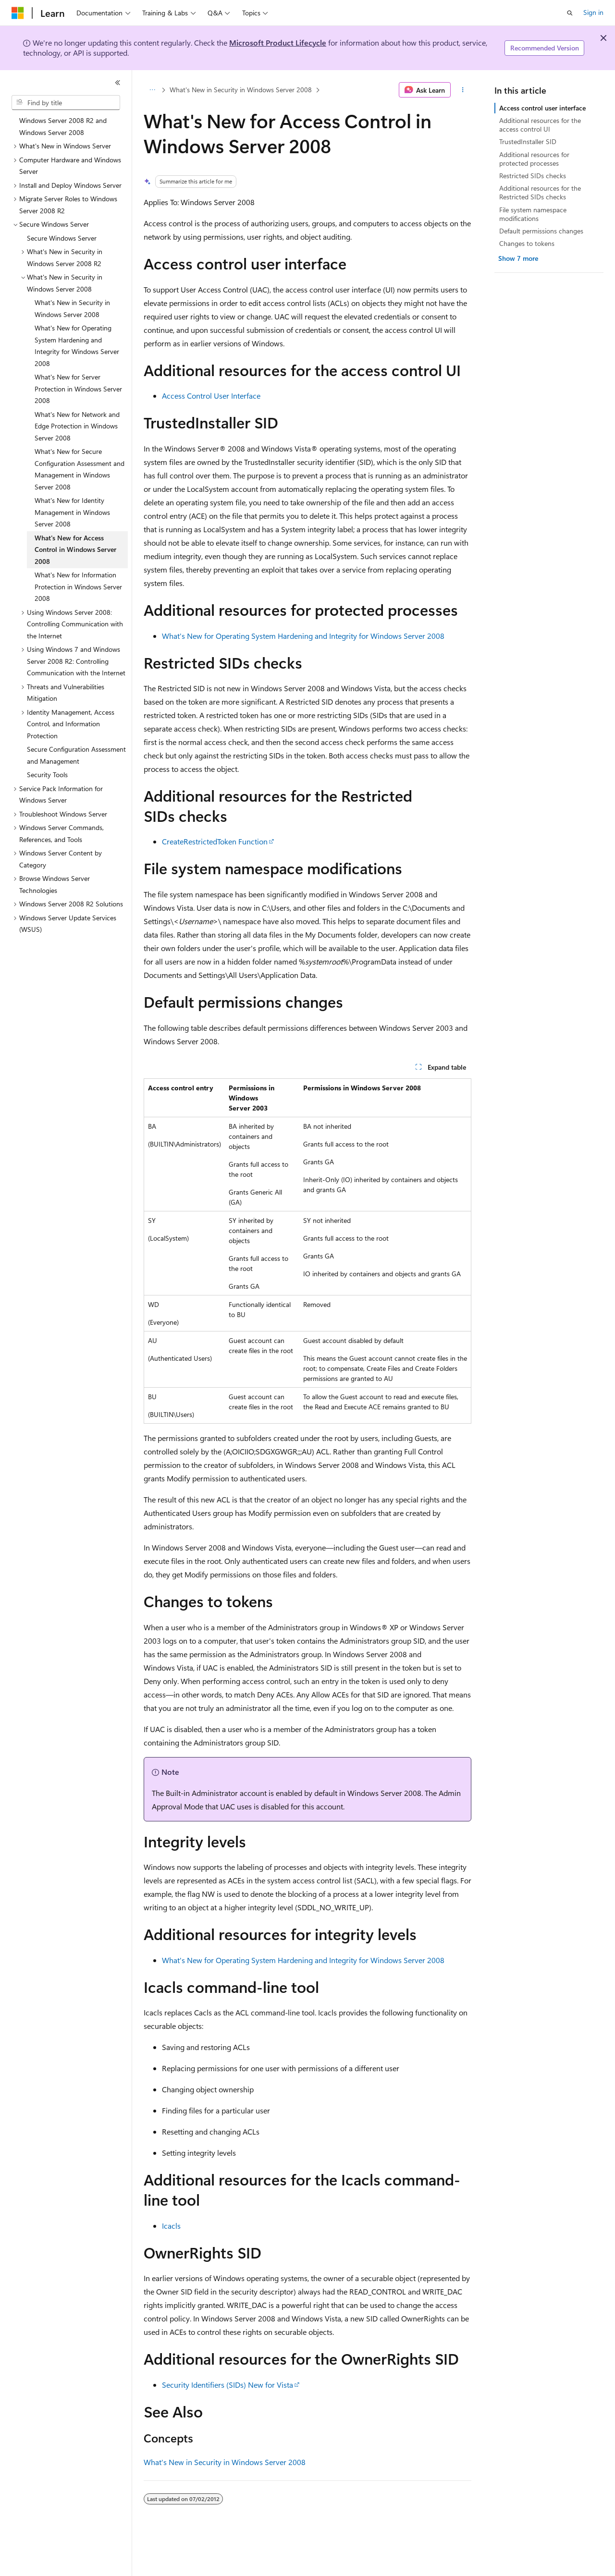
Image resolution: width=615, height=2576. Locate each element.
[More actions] (463, 90)
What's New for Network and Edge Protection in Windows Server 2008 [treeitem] (77, 426)
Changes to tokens (526, 243)
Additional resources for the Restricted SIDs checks (540, 192)
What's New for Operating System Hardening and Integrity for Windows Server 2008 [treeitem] (77, 345)
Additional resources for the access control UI (540, 125)
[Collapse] (118, 82)
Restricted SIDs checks (532, 175)
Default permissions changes (541, 230)
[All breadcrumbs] (152, 90)
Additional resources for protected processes (534, 159)
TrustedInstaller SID (527, 141)
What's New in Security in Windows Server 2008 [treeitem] (72, 308)
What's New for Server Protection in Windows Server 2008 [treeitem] (78, 388)
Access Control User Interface (211, 396)
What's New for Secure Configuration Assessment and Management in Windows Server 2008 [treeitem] (79, 469)
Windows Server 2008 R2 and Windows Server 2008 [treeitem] (63, 126)
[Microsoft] (18, 13)
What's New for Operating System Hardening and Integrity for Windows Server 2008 (303, 636)
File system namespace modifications (532, 214)
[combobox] (66, 102)
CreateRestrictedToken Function (215, 841)
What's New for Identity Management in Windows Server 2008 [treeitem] (72, 512)
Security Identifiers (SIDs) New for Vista (227, 2385)
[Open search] (569, 13)
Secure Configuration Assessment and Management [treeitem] (76, 755)
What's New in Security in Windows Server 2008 (241, 89)
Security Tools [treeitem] (47, 774)
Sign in (593, 12)
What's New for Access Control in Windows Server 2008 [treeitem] (75, 549)
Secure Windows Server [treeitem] (62, 238)
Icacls (171, 2226)
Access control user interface (542, 107)
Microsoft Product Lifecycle (277, 42)
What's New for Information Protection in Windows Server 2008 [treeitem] (78, 586)
